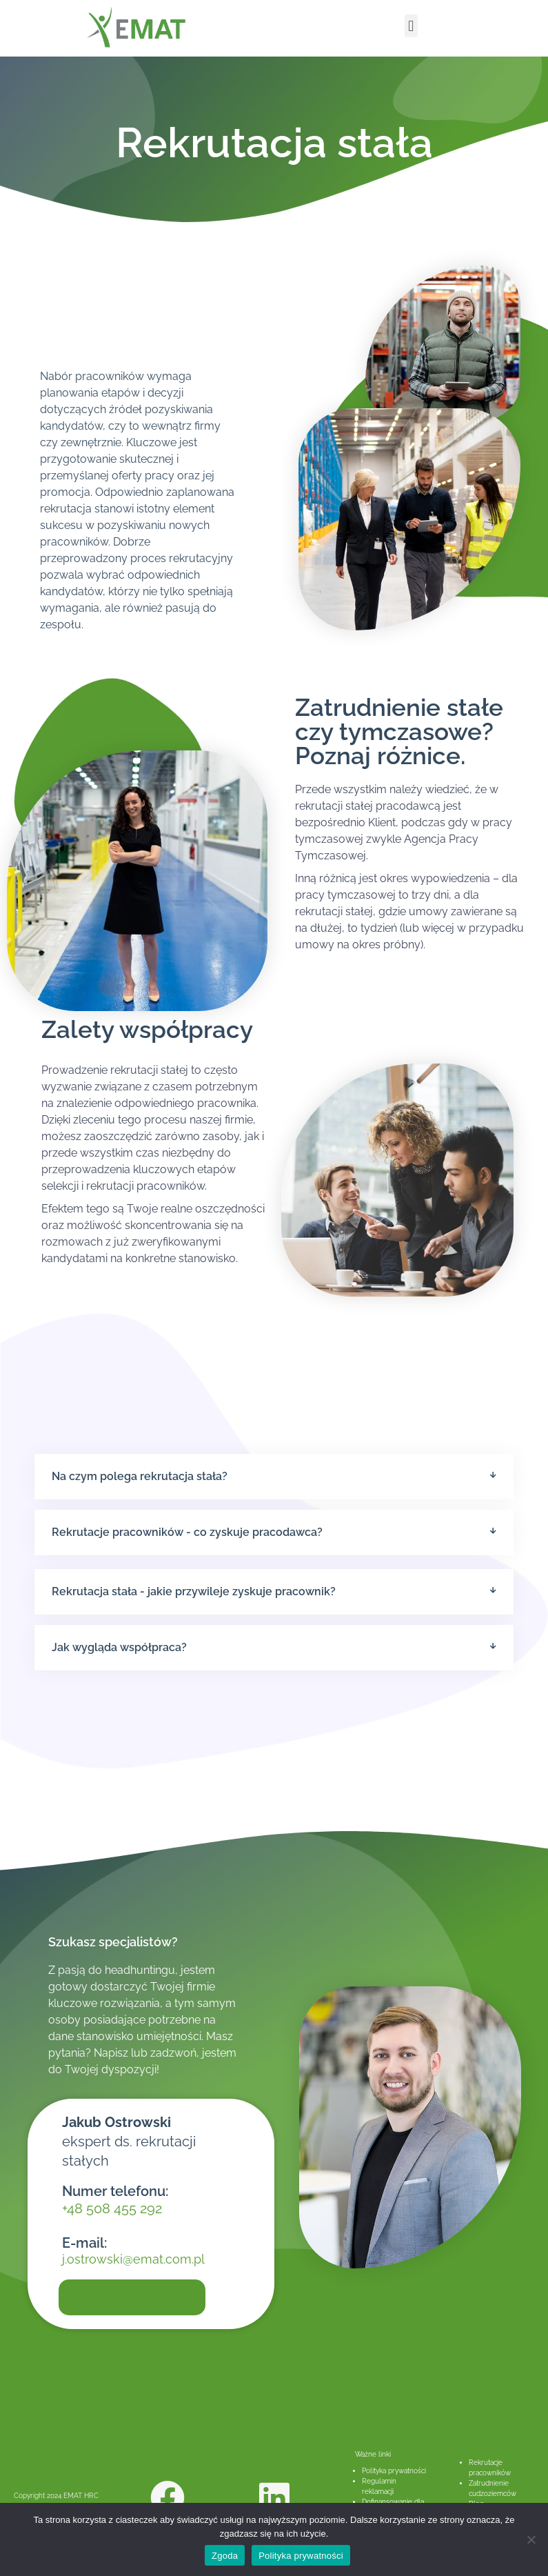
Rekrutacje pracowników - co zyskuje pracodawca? (187, 1532)
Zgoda (225, 2555)
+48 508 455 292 (112, 2208)
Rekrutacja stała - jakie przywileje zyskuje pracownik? (194, 1591)
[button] (411, 25)
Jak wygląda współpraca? (119, 1647)
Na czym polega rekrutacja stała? (139, 1476)
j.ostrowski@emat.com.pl (133, 2259)
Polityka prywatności (394, 2471)
